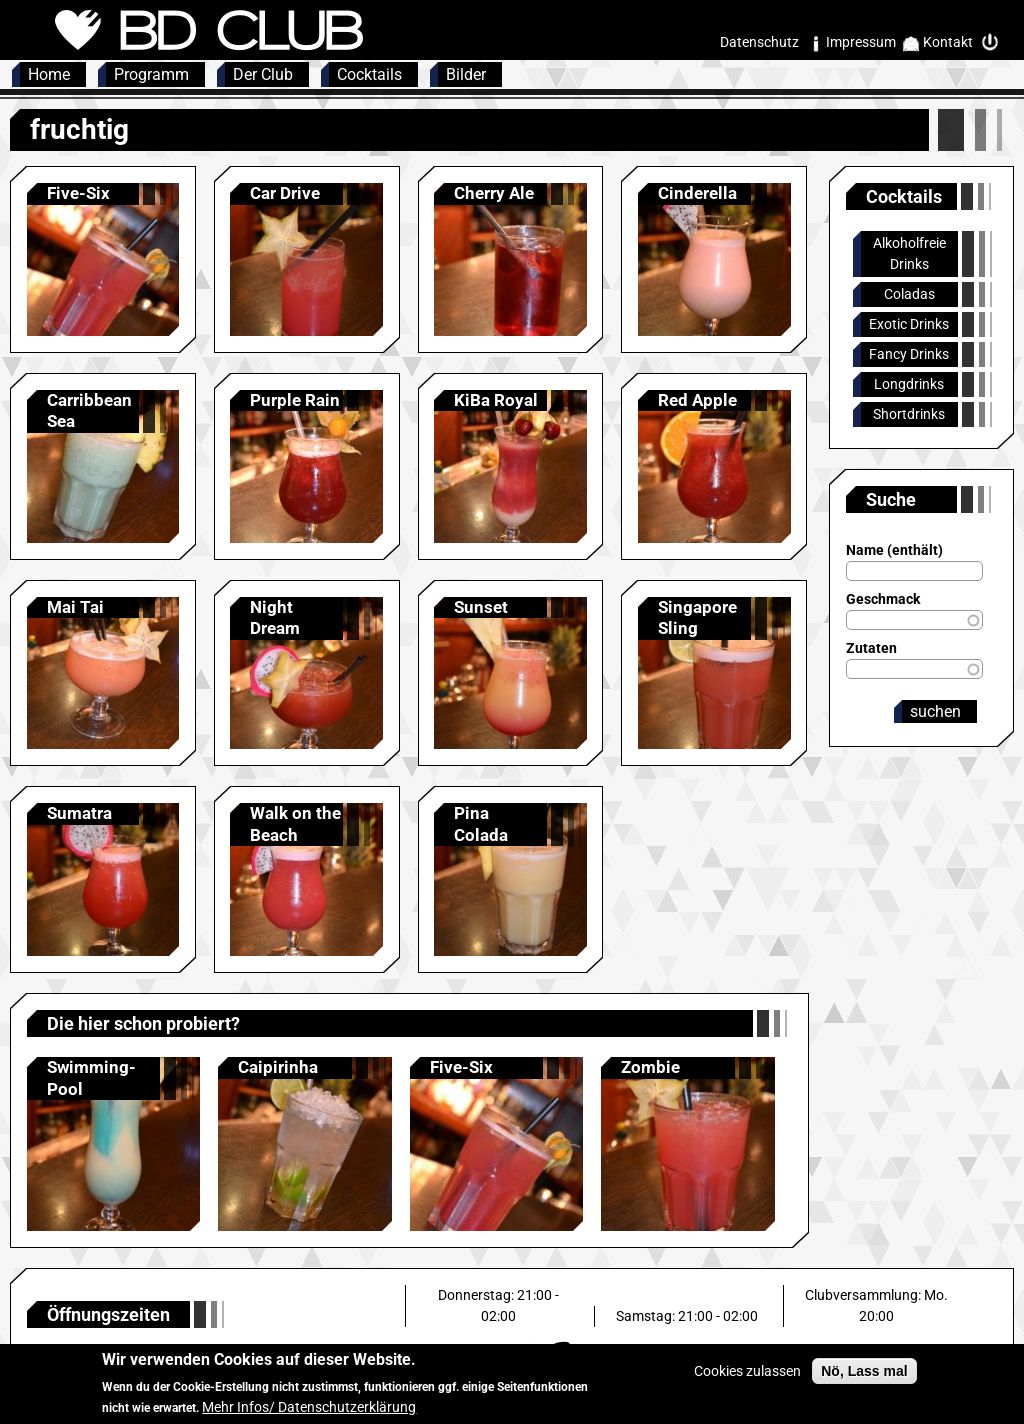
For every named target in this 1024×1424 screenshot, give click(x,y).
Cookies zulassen (747, 1379)
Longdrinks (909, 384)
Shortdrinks (909, 414)
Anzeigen (103, 259)
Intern (995, 42)
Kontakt (948, 42)
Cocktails (369, 74)
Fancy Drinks (909, 354)
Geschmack (883, 599)
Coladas (909, 294)
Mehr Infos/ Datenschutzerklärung (309, 1415)
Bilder (466, 74)
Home (49, 74)
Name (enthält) (894, 550)
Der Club (263, 74)
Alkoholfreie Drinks (909, 253)
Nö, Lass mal (864, 1379)
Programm (151, 74)
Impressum (861, 42)
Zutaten (871, 648)
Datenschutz (759, 42)
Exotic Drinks (909, 324)
